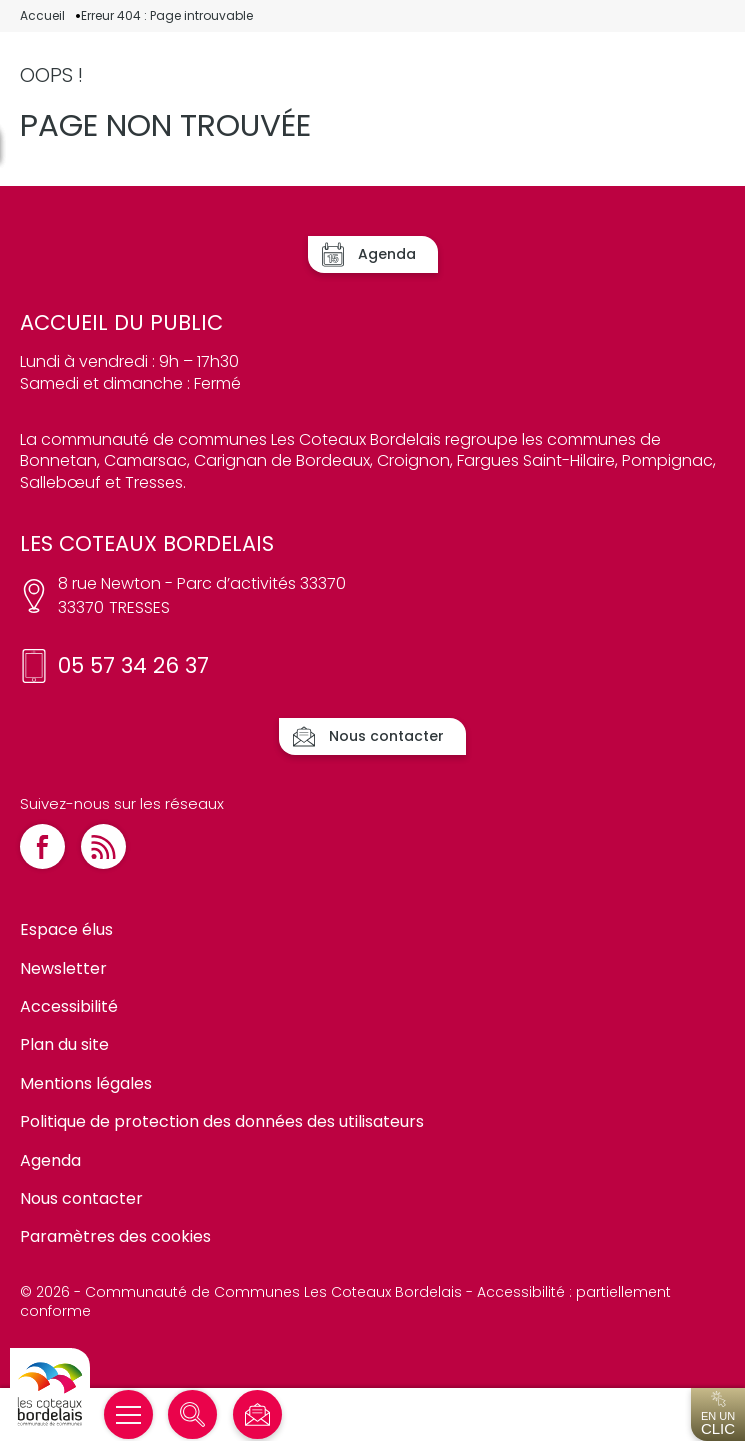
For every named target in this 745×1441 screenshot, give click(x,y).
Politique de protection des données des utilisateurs (222, 1121)
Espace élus (66, 929)
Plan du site (64, 1044)
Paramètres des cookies (115, 1236)
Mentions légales (86, 1083)
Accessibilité (69, 1006)
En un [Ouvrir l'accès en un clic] (718, 1414)
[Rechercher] (192, 1414)
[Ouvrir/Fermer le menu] (128, 1414)
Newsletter (63, 968)
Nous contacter (81, 1198)
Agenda (50, 1160)
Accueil (42, 16)
